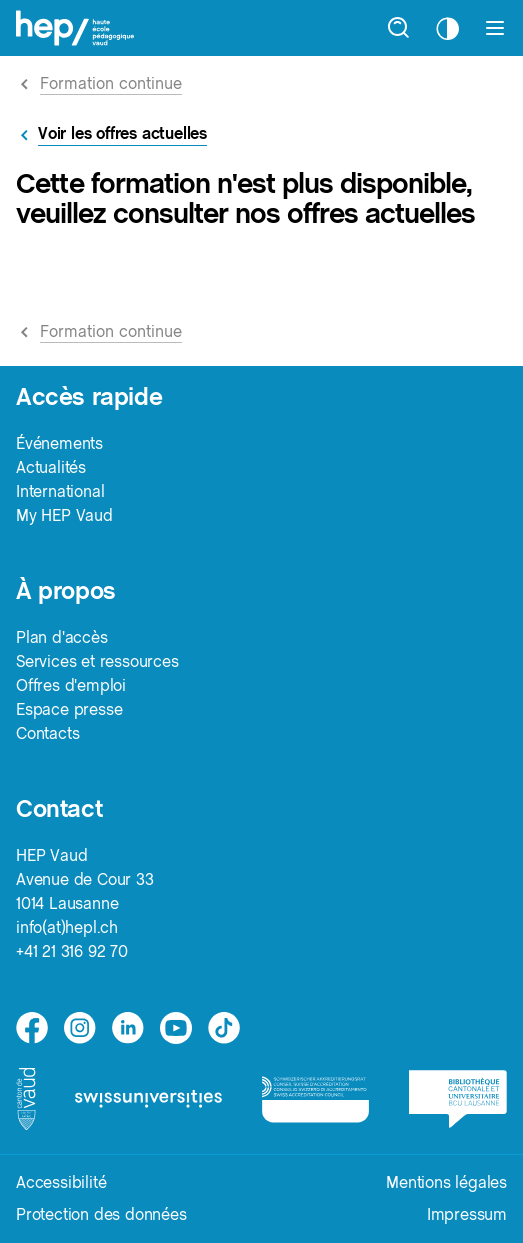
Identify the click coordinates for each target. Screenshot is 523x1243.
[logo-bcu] (458, 1099)
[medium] (176, 1028)
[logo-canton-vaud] (26, 1099)
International (60, 491)
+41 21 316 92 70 (72, 951)
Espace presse (69, 709)
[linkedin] (128, 1028)
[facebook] (32, 1028)
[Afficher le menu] (495, 28)
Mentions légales (446, 1182)
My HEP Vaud (64, 515)
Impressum (467, 1214)
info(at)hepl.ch (67, 927)
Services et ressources (97, 661)
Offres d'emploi (71, 685)
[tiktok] (224, 1028)
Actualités (51, 467)
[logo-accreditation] (315, 1099)
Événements (59, 443)
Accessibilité (61, 1182)
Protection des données (101, 1214)
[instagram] (80, 1028)
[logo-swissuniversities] (148, 1098)
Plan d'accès (62, 637)
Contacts (47, 733)
